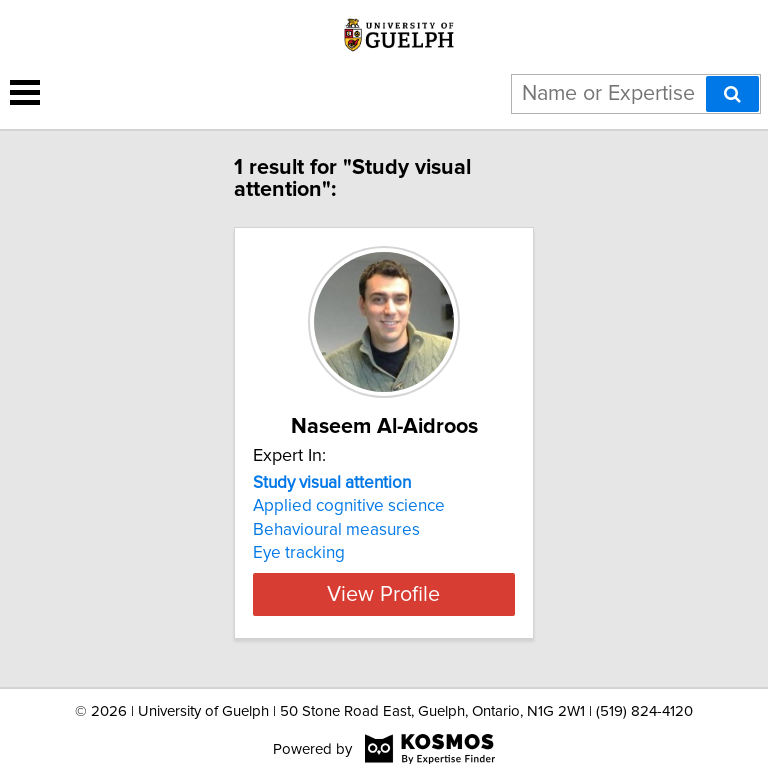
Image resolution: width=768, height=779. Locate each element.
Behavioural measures (336, 530)
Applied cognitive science (349, 506)
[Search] (732, 94)
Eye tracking (299, 553)
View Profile (383, 594)
